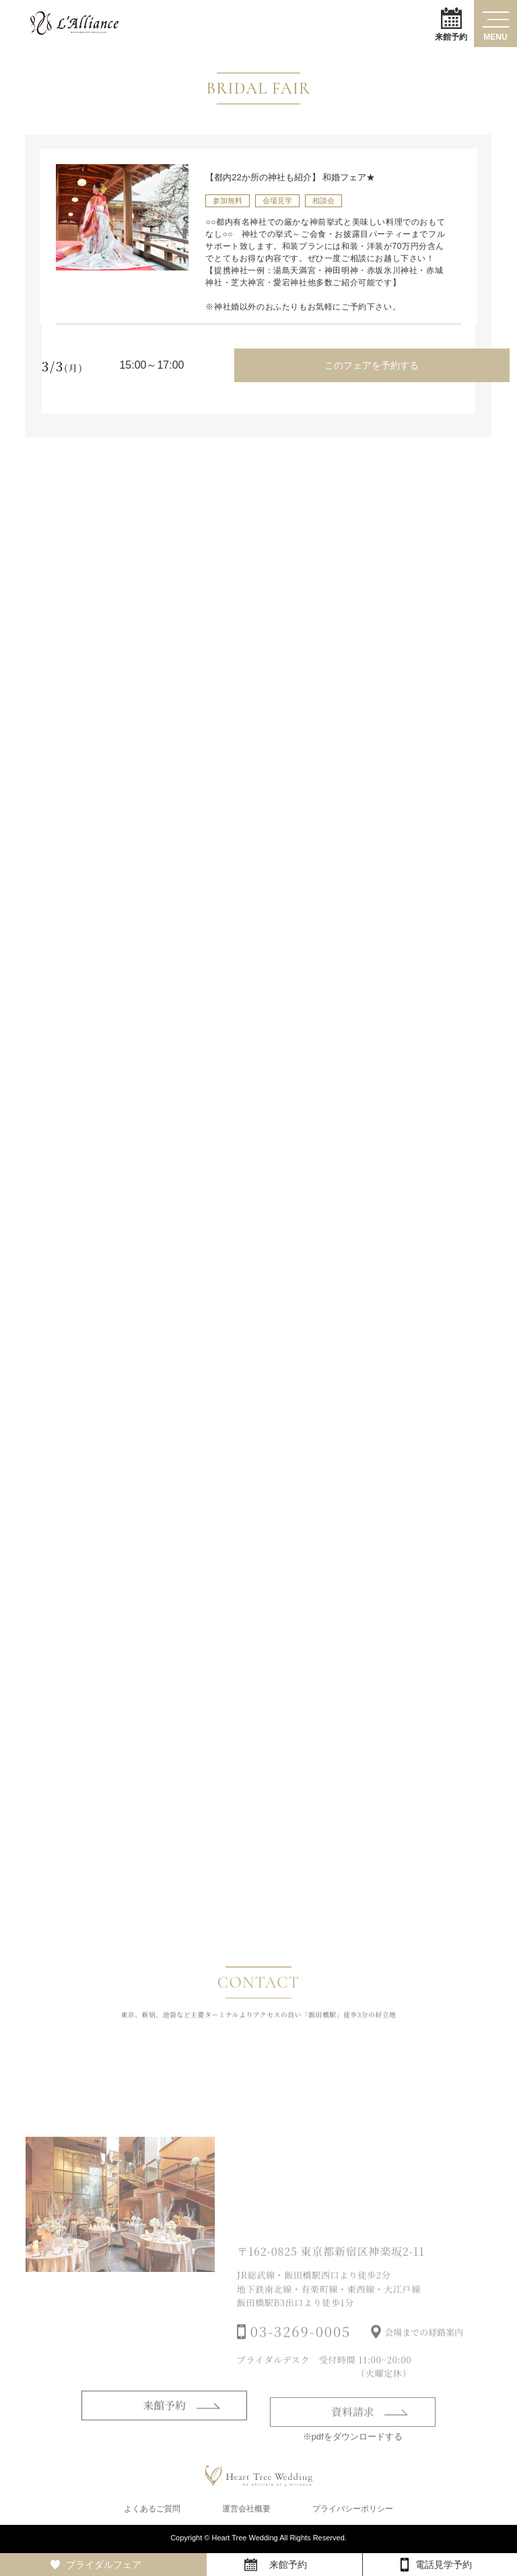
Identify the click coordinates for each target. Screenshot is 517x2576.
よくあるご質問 (152, 2510)
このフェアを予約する (370, 364)
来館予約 (451, 23)
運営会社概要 (246, 2510)
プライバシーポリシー (352, 2510)
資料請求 (352, 2432)
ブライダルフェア (103, 2564)
